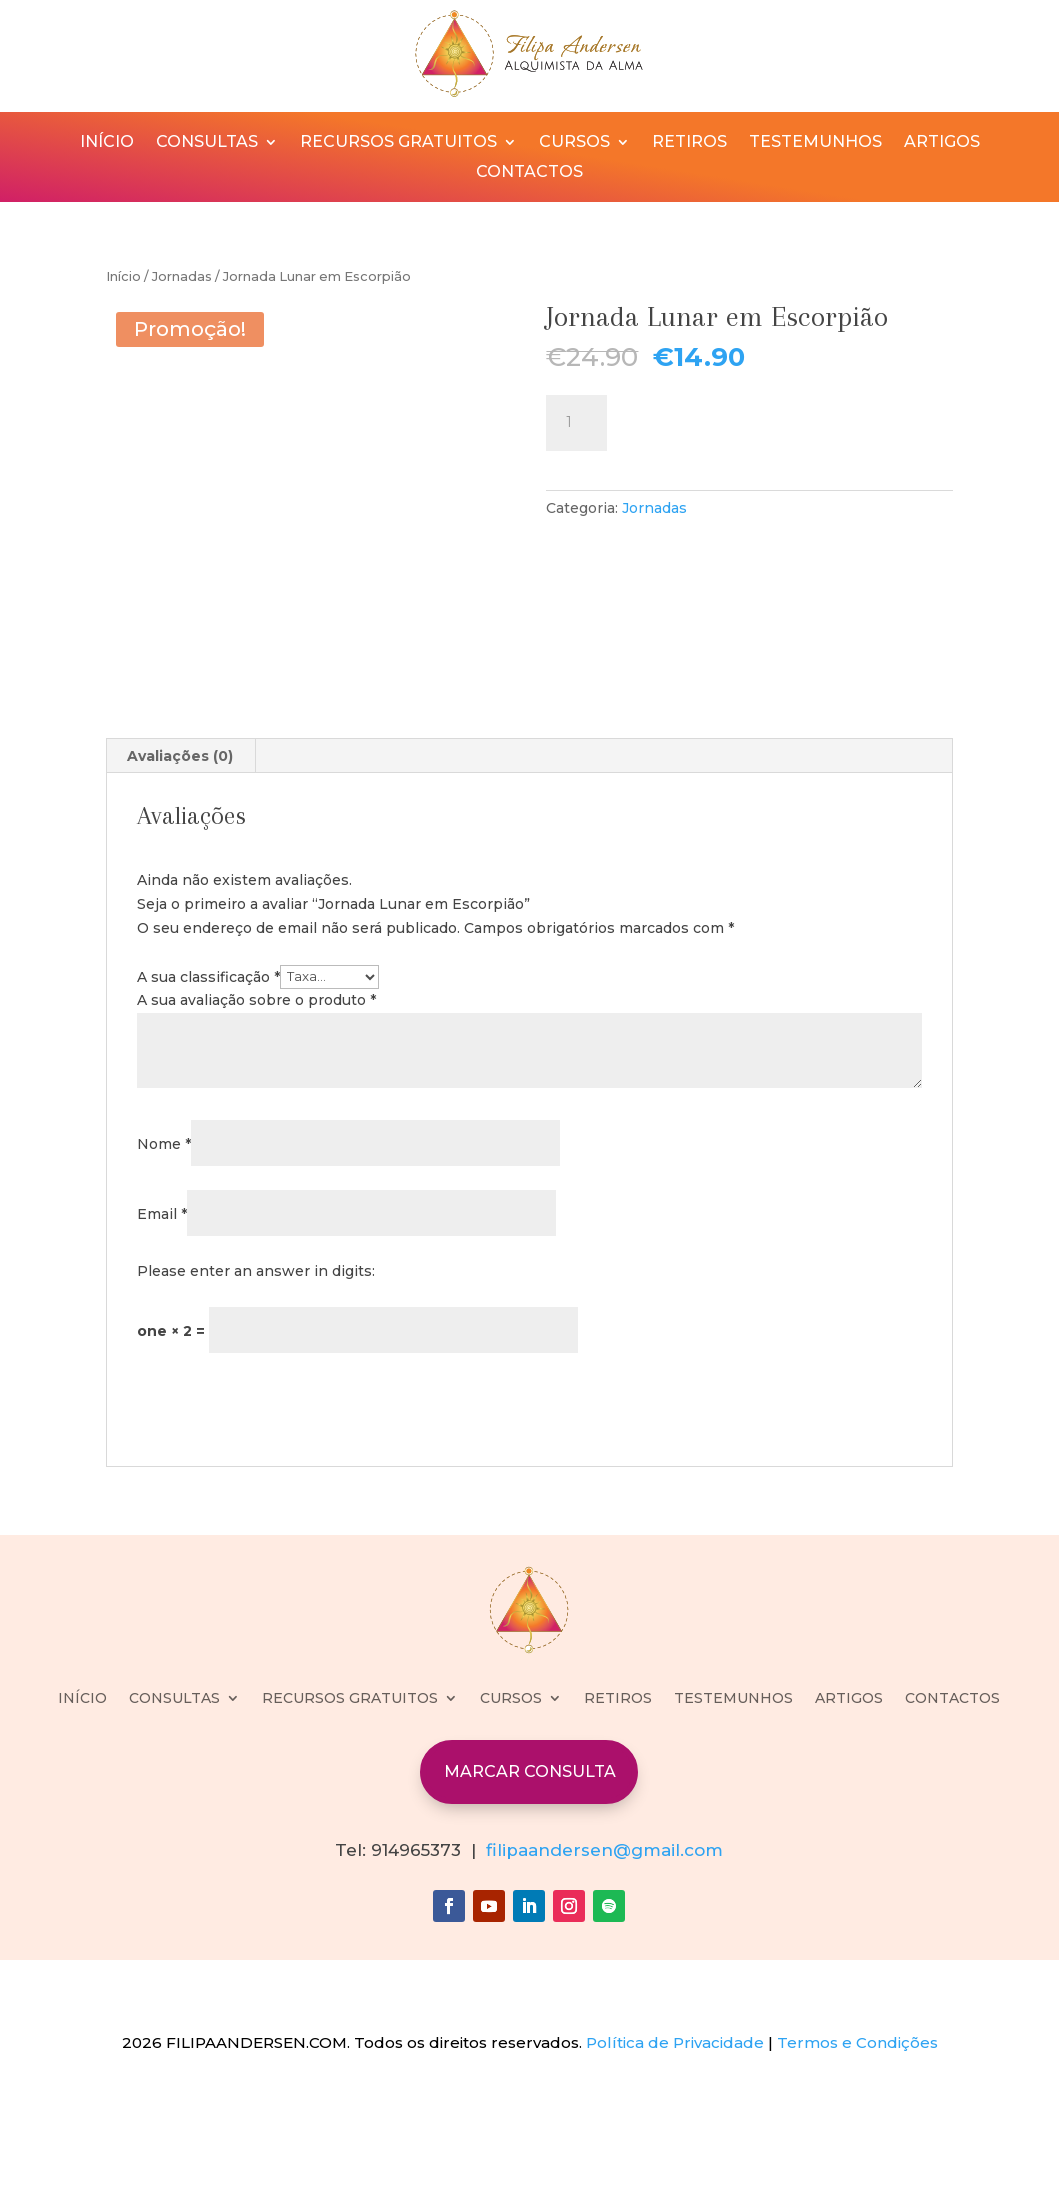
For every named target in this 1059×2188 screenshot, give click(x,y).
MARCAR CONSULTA (530, 1873)
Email (162, 1315)
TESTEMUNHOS (815, 143)
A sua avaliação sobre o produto (256, 1102)
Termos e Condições (857, 2144)
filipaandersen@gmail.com (604, 1951)
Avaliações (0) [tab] (180, 858)
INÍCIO (107, 143)
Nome (164, 1245)
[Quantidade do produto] (576, 423)
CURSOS (574, 143)
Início (123, 276)
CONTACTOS (529, 173)
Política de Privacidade (675, 2144)
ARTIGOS (942, 143)
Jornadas (182, 276)
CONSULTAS (207, 143)
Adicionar (687, 419)
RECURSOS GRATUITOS (398, 143)
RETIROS (689, 143)
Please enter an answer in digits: (256, 1372)
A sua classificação (208, 1078)
